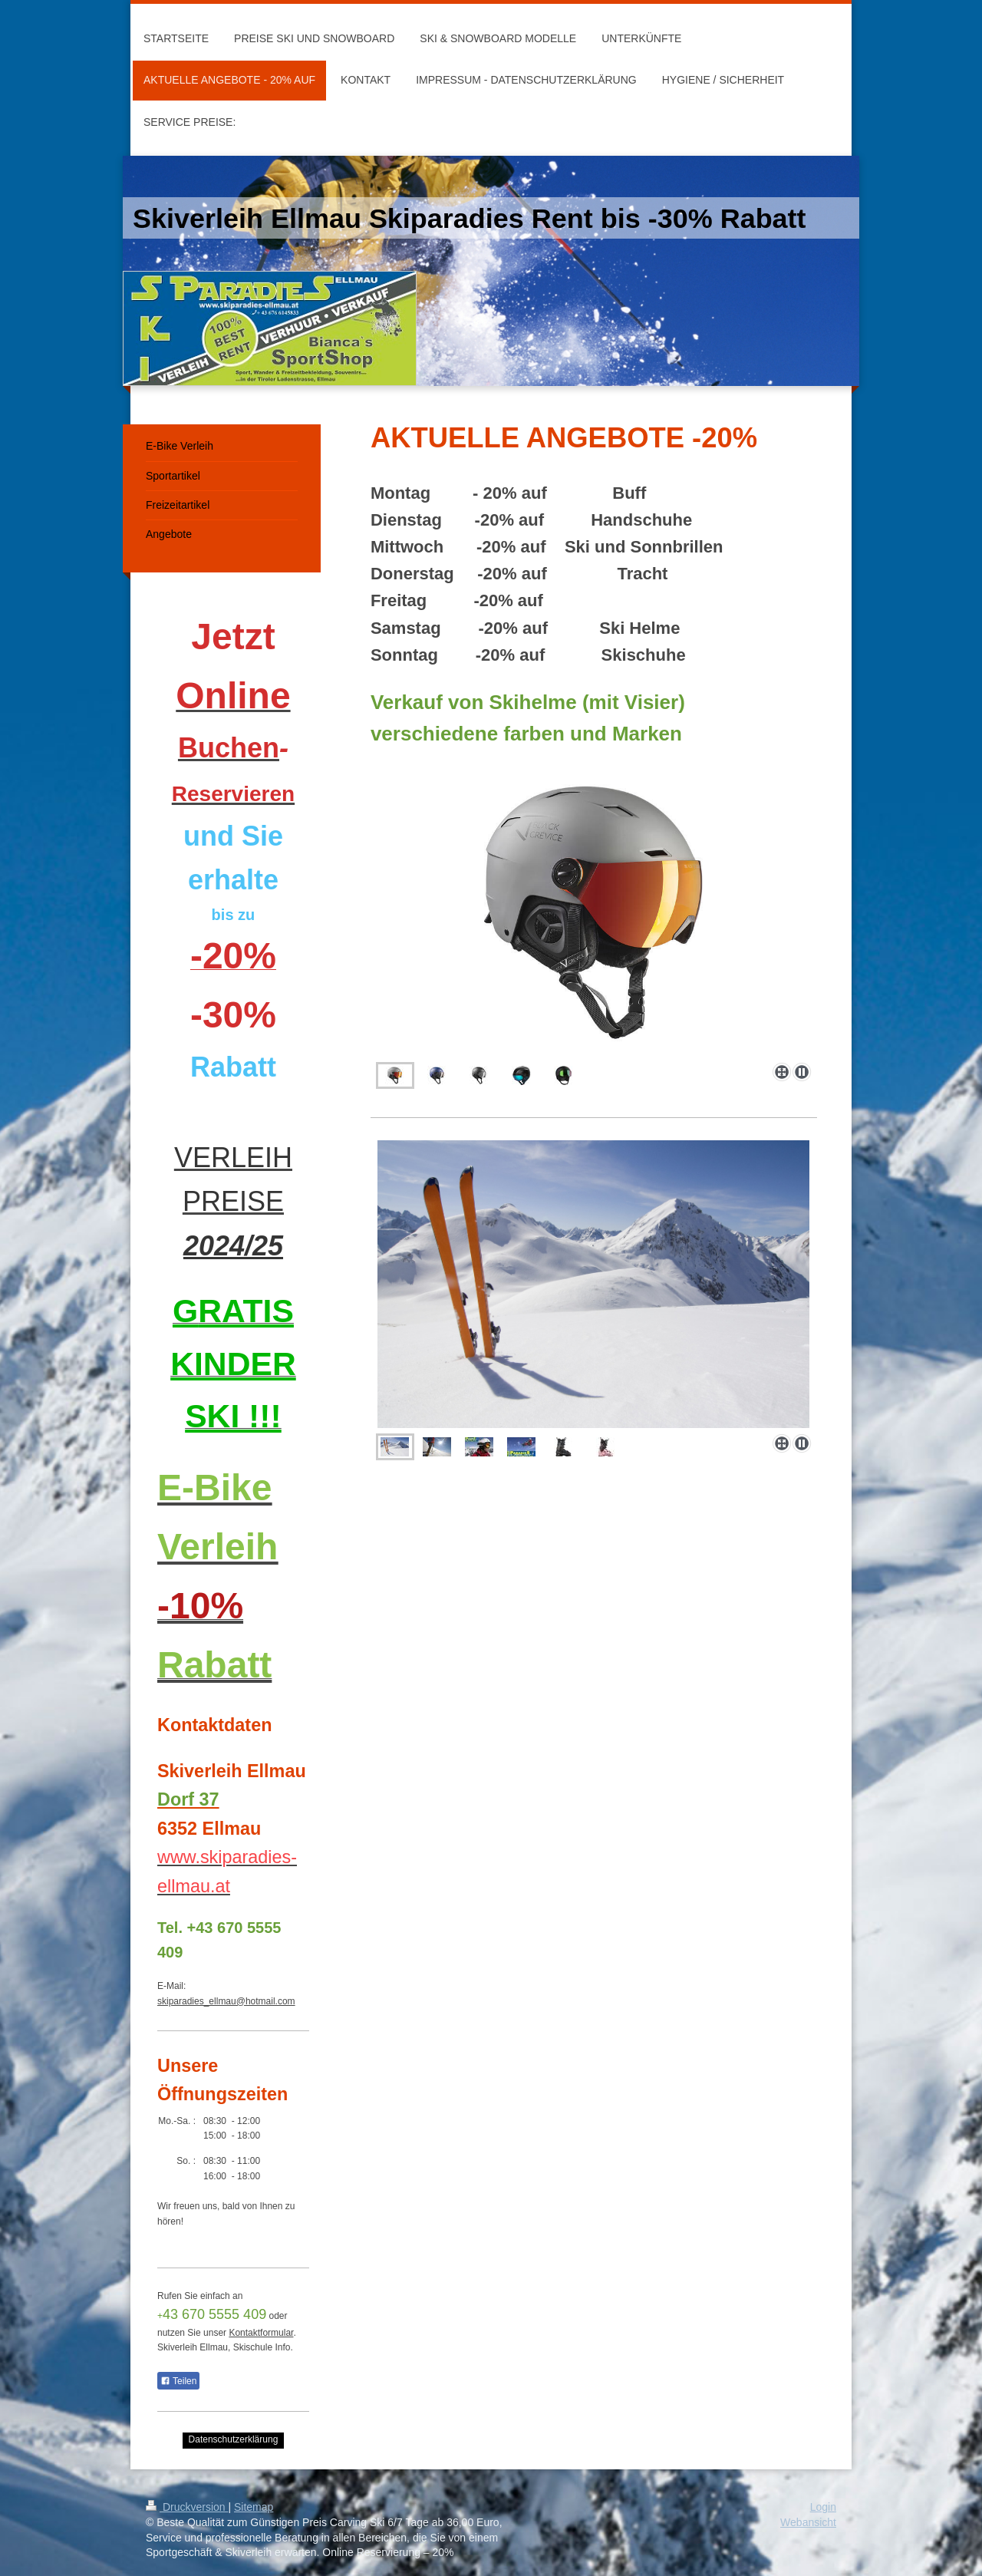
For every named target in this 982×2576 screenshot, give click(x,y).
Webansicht (808, 2522)
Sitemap (253, 2507)
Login (823, 2507)
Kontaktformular (261, 2332)
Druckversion (187, 2507)
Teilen (178, 2381)
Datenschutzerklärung (233, 2439)
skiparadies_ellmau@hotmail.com (226, 2001)
